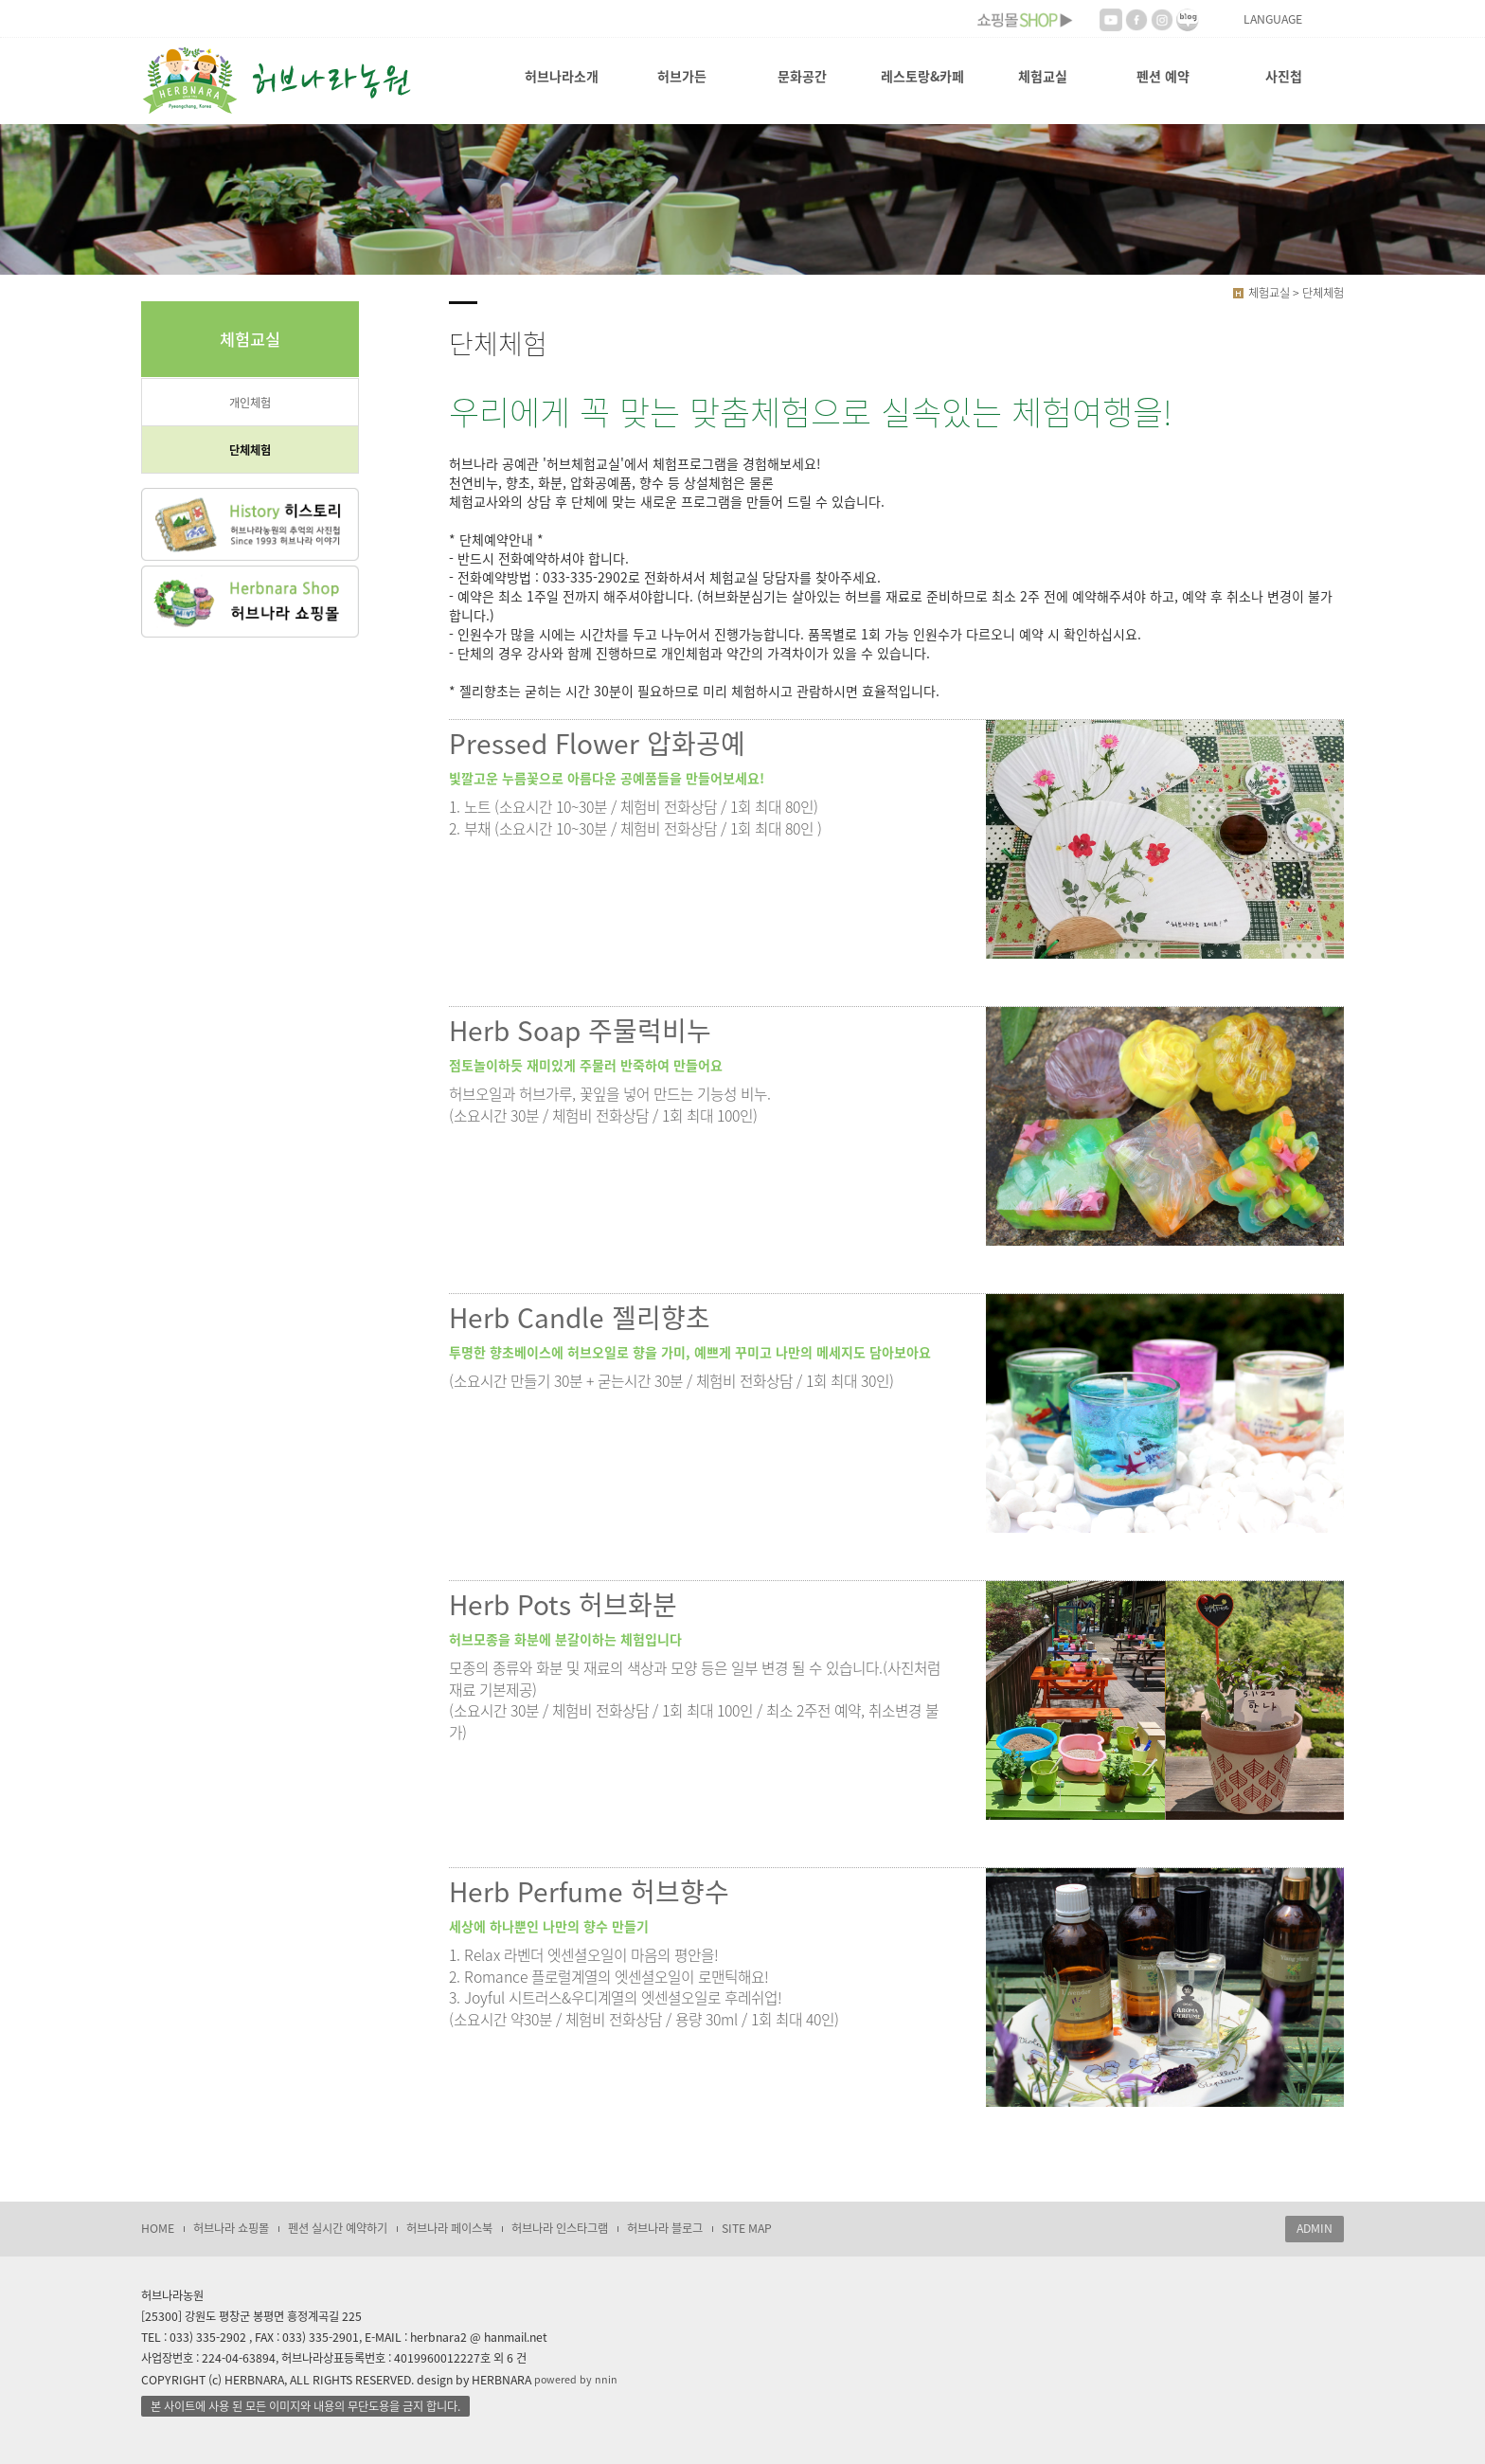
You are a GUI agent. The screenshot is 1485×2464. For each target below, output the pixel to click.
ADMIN (1315, 2228)
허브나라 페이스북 (449, 2228)
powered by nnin (575, 2379)
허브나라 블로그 (665, 2228)
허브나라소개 (562, 75)
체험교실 (1042, 75)
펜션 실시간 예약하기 (337, 2228)
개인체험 (250, 402)
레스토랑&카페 (922, 75)
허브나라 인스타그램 (559, 2228)
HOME (157, 2228)
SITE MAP (747, 2228)
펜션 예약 (1163, 75)
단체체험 (250, 450)
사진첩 (1283, 75)
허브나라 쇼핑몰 (231, 2228)
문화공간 (802, 75)
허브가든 (682, 75)
